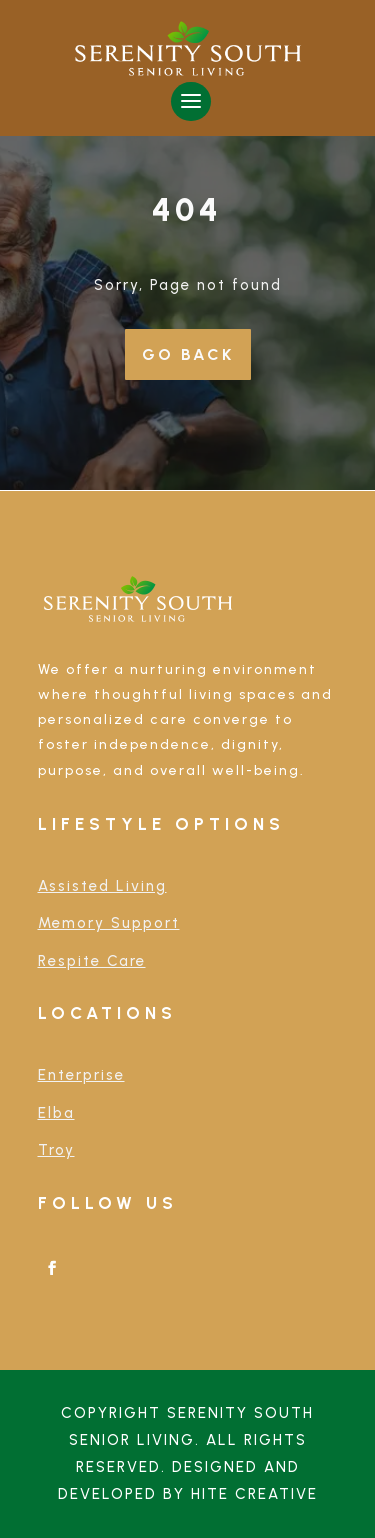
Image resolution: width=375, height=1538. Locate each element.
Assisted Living (102, 886)
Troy (56, 1150)
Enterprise (81, 1075)
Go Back (188, 354)
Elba (56, 1113)
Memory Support (109, 923)
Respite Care (92, 961)
